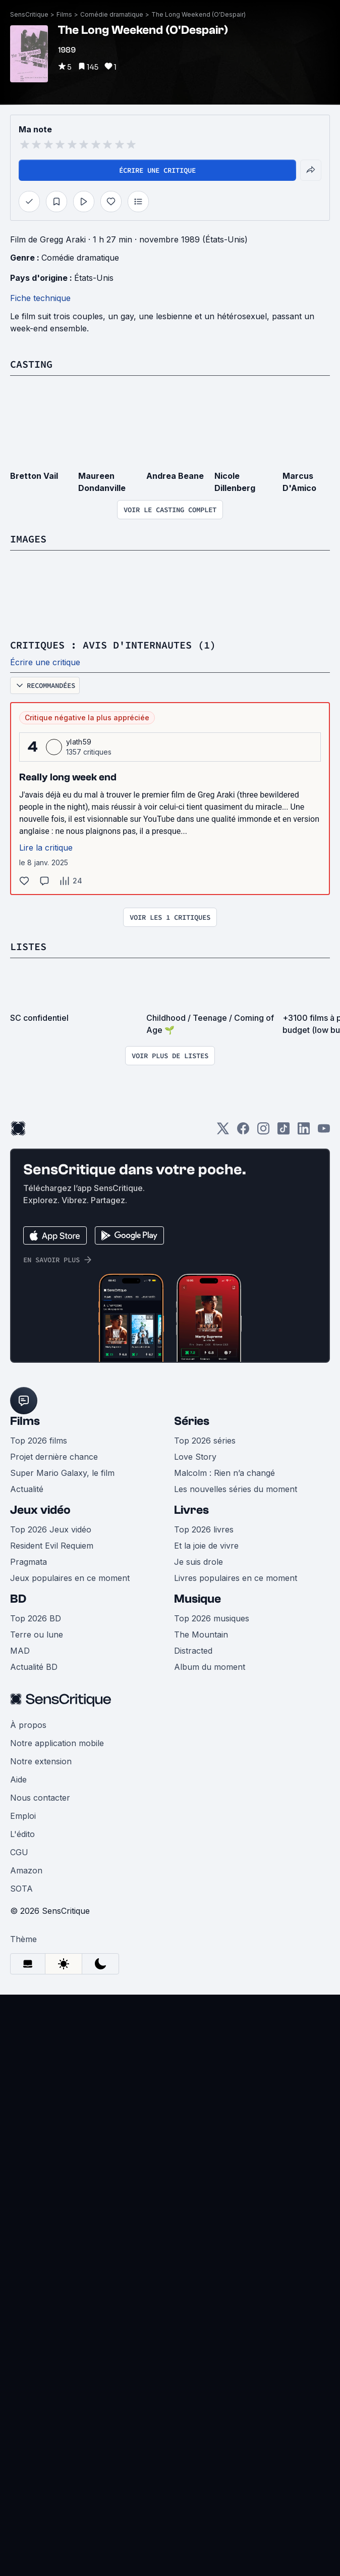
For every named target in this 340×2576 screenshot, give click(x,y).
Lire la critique (46, 848)
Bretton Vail (34, 476)
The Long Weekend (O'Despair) (198, 14)
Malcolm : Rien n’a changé (224, 1473)
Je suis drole (198, 1562)
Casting (31, 364)
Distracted (193, 1651)
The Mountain (201, 1634)
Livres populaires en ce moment (235, 1578)
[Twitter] (223, 1131)
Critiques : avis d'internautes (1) (113, 644)
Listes (28, 946)
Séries (191, 1421)
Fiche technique (40, 298)
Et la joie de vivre (206, 1546)
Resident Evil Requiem (51, 1546)
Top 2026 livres (204, 1529)
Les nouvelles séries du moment (235, 1489)
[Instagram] (263, 1131)
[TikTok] (283, 1131)
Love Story (195, 1457)
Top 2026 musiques (211, 1618)
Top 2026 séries (205, 1440)
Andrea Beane (175, 476)
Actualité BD (34, 1667)
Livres (191, 1510)
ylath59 (78, 741)
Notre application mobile (57, 1743)
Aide (18, 1779)
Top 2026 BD (35, 1618)
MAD (20, 1651)
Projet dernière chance (54, 1457)
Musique (197, 1599)
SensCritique (29, 14)
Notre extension (41, 1761)
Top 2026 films (38, 1440)
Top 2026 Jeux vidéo (50, 1529)
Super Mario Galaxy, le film (62, 1473)
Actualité (26, 1489)
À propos (28, 1725)
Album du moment (209, 1667)
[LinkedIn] (304, 1131)
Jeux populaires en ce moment (70, 1578)
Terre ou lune (36, 1634)
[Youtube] (324, 1131)
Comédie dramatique (111, 14)
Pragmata (28, 1562)
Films (64, 14)
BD (18, 1599)
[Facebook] (243, 1131)
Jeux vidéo (40, 1510)
